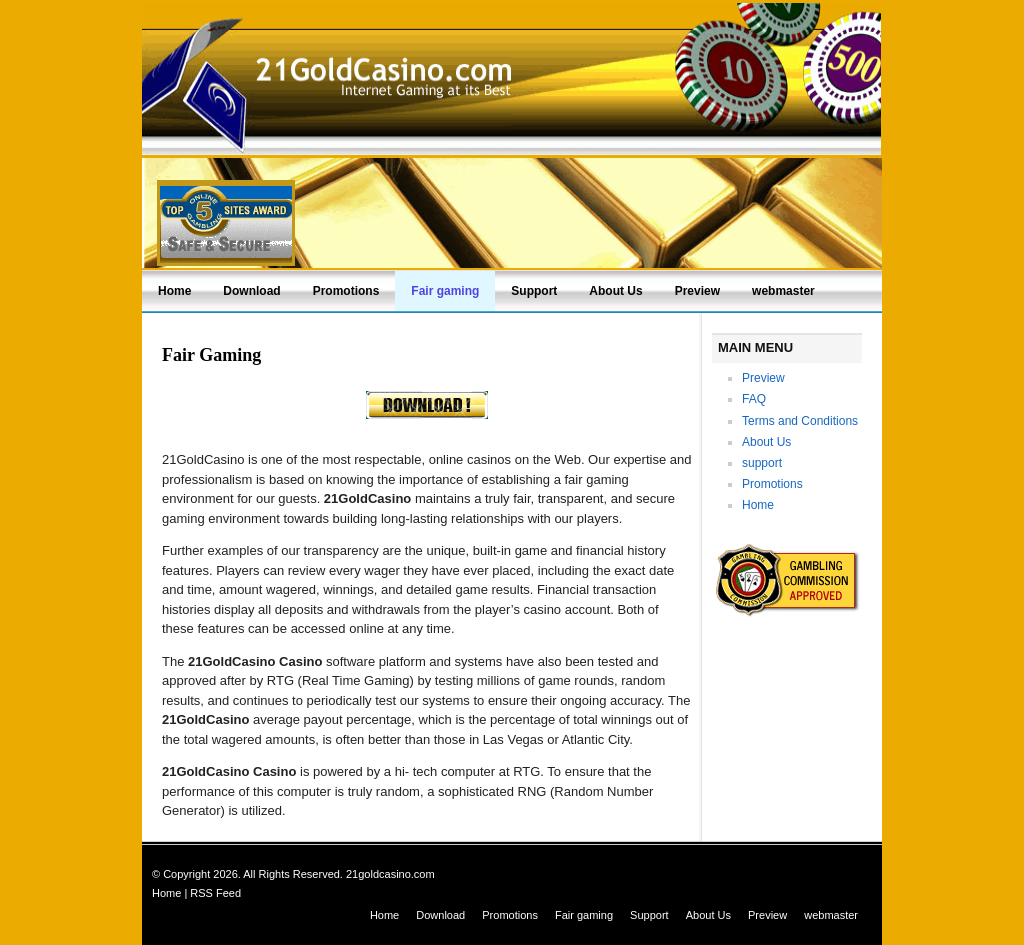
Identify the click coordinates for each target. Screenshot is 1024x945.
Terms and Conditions (800, 421)
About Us (615, 291)
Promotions (346, 291)
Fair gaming (445, 291)
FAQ (754, 399)
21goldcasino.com (390, 874)
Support (534, 291)
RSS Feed (215, 893)
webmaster (783, 291)
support (762, 463)
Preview (697, 291)
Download (251, 291)
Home (174, 291)
